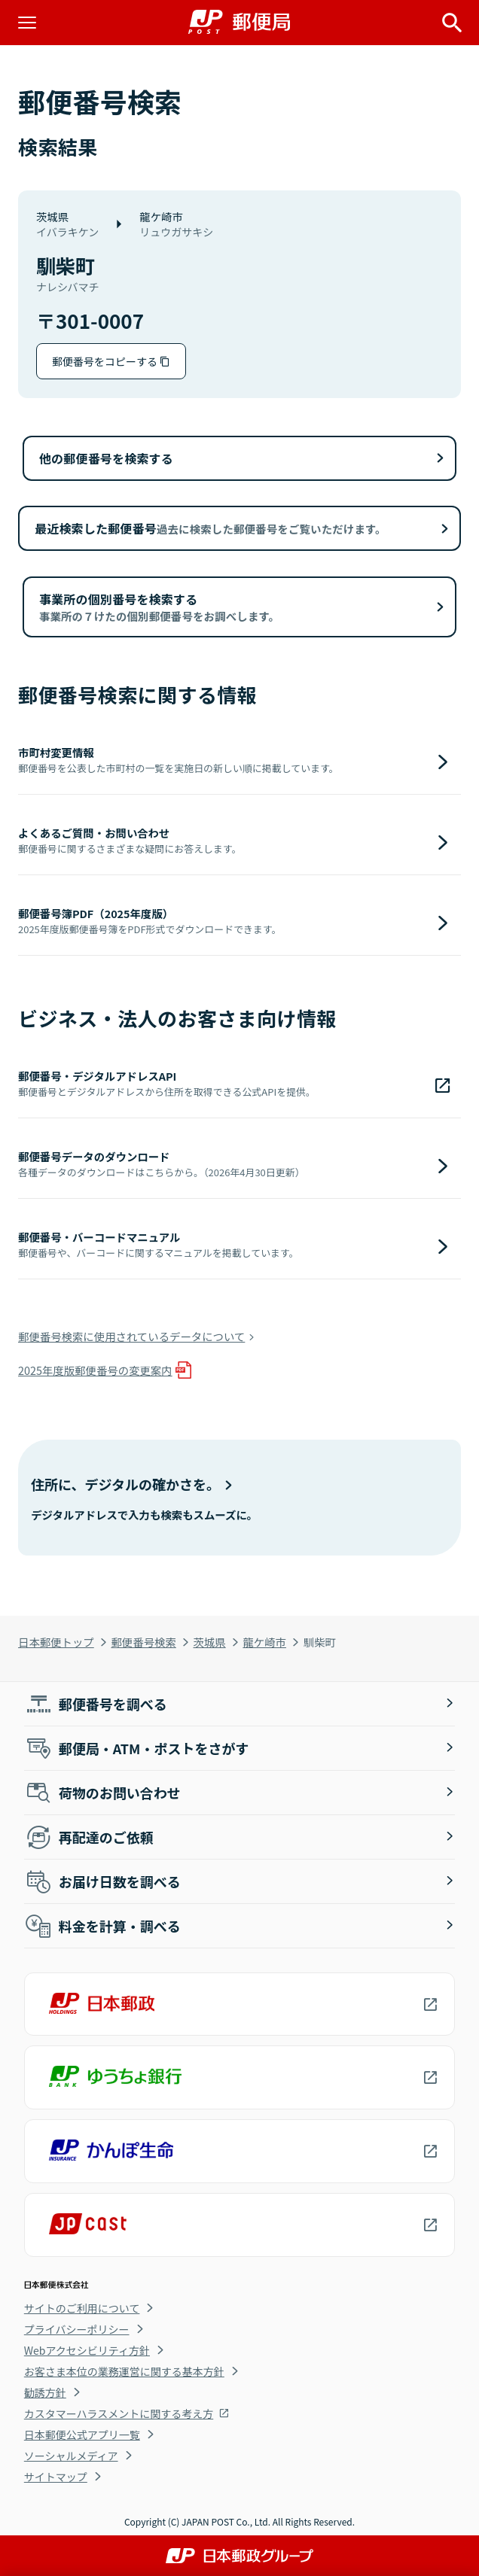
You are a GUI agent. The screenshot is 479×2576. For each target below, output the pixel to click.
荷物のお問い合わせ (102, 1792)
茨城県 (210, 1642)
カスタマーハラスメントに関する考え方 (118, 2413)
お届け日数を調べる (102, 1881)
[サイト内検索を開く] (452, 23)
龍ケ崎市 (264, 1642)
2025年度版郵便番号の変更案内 (95, 1370)
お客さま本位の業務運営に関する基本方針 (124, 2371)
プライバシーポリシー (77, 2329)
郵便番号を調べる (95, 1703)
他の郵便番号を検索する (106, 458)
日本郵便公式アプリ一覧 (82, 2434)
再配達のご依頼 (89, 1837)
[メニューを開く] (27, 23)
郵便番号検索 (143, 1642)
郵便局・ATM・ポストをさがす (136, 1748)
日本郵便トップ (56, 1642)
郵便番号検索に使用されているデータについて (131, 1336)
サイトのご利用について (82, 2308)
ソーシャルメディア (71, 2455)
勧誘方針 (45, 2392)
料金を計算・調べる (102, 1925)
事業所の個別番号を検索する (159, 607)
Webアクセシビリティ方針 (87, 2350)
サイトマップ (55, 2476)
